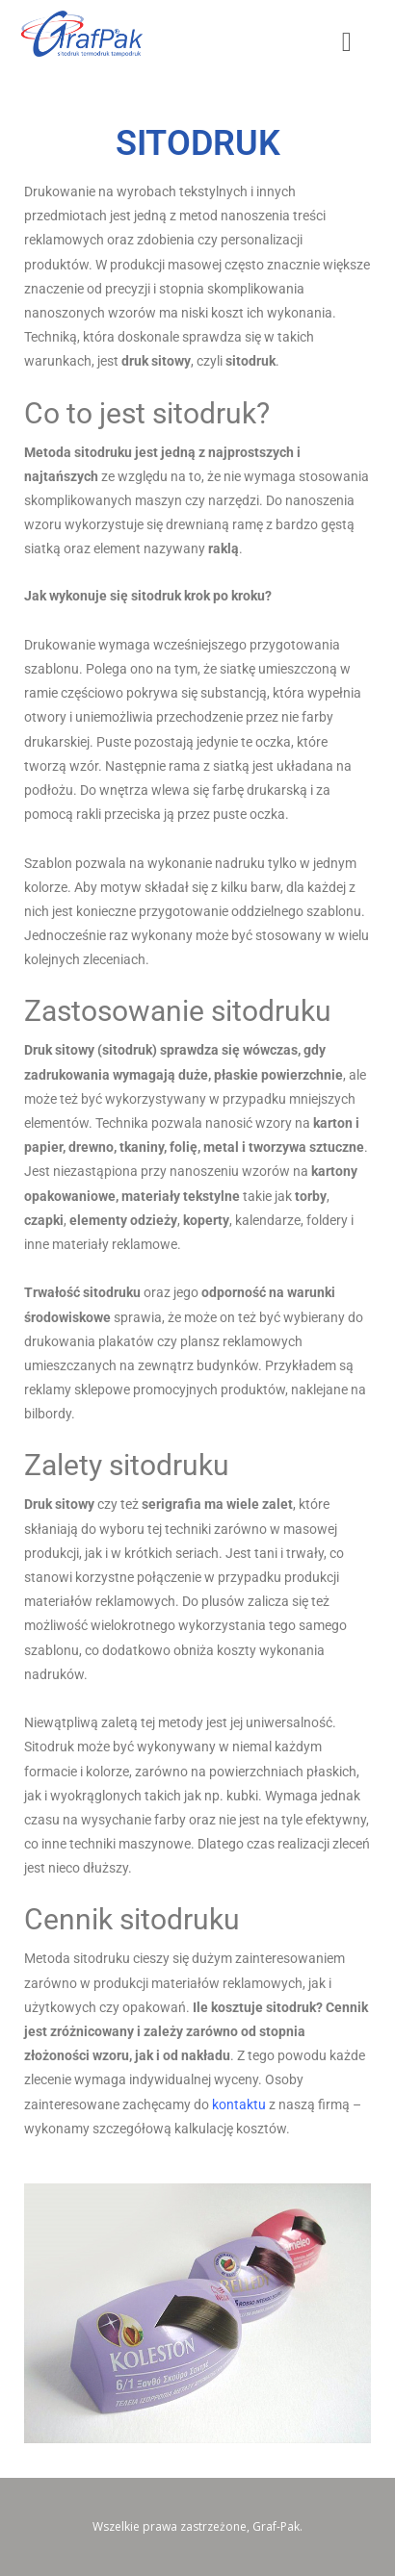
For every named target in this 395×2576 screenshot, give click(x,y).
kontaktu (239, 2104)
